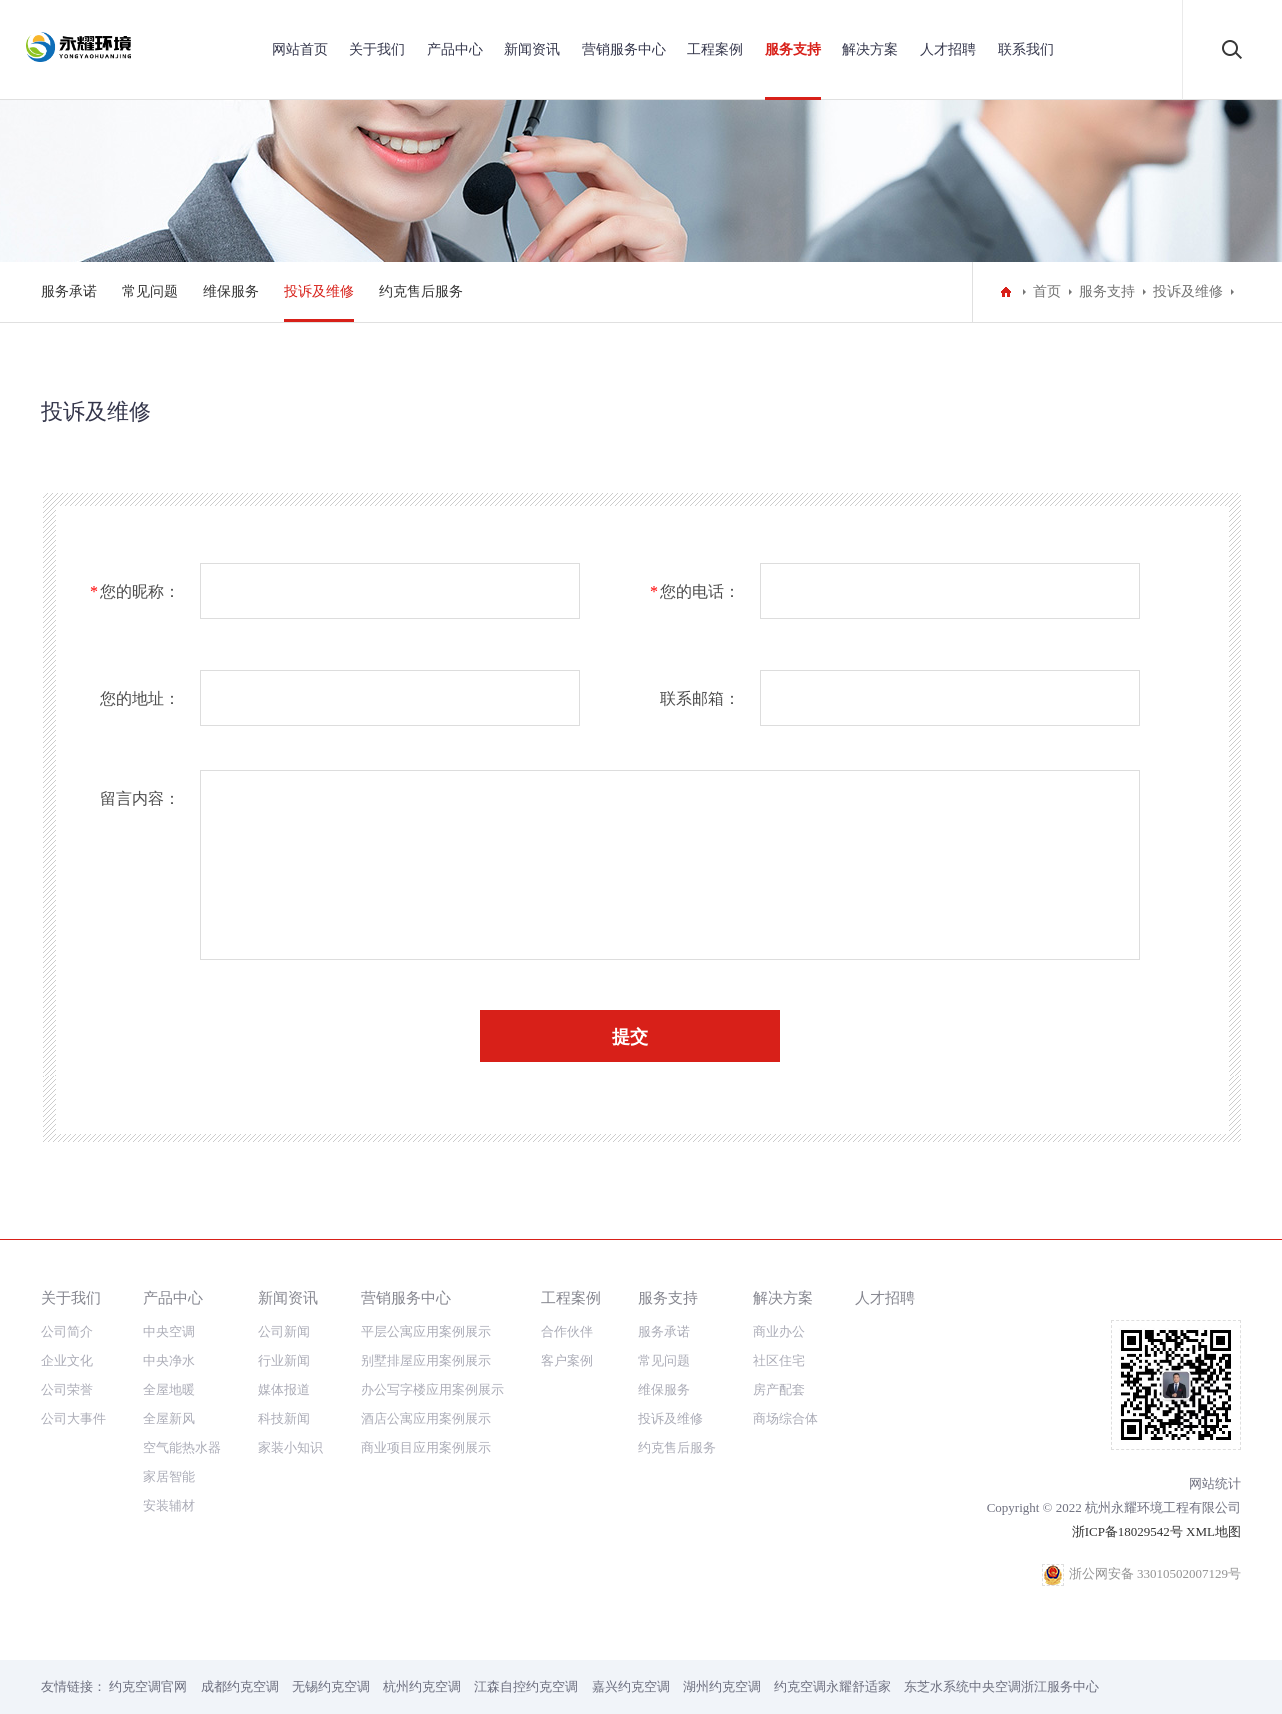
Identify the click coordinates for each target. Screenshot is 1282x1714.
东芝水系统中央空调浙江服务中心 (1001, 1686)
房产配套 (779, 1389)
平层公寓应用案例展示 (426, 1331)
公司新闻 (284, 1331)
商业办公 (779, 1331)
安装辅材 (169, 1505)
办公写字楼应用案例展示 (432, 1389)
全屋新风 (169, 1418)
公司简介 (67, 1331)
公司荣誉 (67, 1389)
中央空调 (169, 1331)
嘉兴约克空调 (631, 1686)
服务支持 (793, 49)
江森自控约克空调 (526, 1686)
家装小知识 (290, 1447)
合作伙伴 (567, 1331)
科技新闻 (284, 1418)
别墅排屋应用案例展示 (426, 1360)
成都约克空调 (240, 1686)
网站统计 (1215, 1483)
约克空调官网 (148, 1686)
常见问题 (150, 291)
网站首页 (300, 49)
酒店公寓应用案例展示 (426, 1418)
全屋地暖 (169, 1389)
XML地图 (1213, 1531)
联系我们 (1026, 49)
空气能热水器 (182, 1447)
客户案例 (567, 1360)
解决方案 (870, 49)
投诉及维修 (319, 291)
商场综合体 (785, 1418)
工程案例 (715, 49)
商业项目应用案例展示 (426, 1447)
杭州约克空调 (422, 1686)
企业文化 (67, 1360)
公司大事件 (73, 1418)
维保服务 (231, 291)
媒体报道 (284, 1389)
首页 (1047, 291)
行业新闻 (284, 1360)
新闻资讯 (532, 49)
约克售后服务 (421, 291)
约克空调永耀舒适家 (832, 1686)
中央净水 (169, 1360)
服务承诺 (69, 291)
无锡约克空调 (331, 1686)
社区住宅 (779, 1360)
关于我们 (377, 49)
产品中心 (455, 49)
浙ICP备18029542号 (1127, 1531)
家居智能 (169, 1476)
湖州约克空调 (722, 1686)
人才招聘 (948, 49)
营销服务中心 (624, 49)
